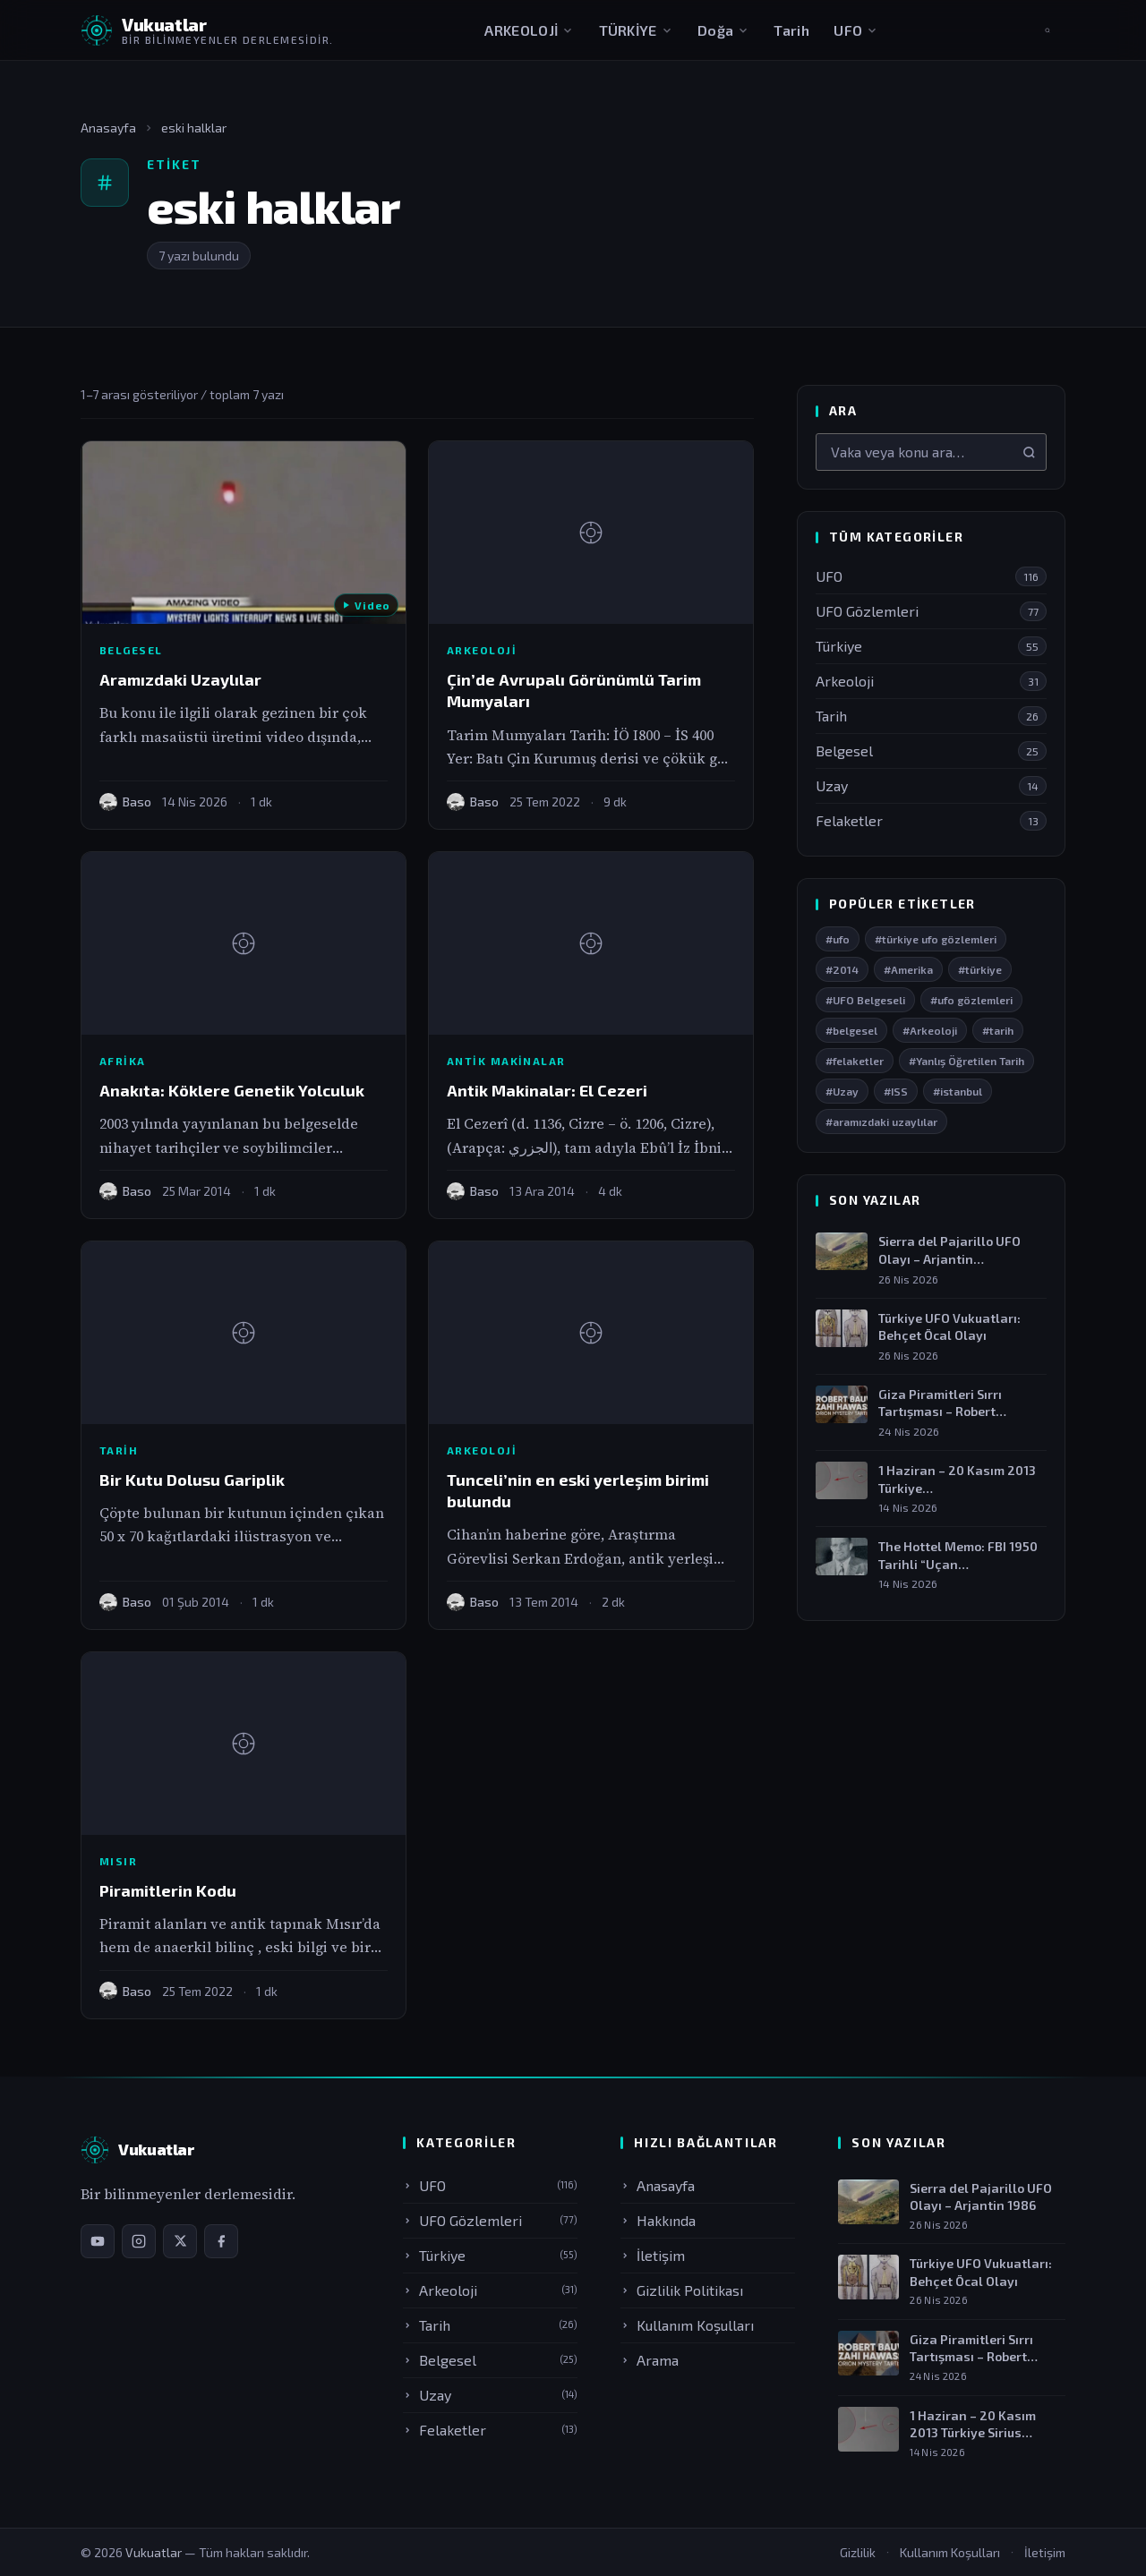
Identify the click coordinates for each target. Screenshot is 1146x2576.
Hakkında (658, 2220)
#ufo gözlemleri (971, 1000)
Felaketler (490, 2429)
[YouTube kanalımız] (98, 2241)
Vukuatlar (154, 2552)
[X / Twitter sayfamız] (180, 2241)
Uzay (490, 2394)
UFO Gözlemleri (490, 2220)
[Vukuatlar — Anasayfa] (137, 2150)
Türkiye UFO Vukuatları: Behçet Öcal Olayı (949, 1326)
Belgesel (131, 650)
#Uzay (842, 1091)
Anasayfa (108, 127)
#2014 (842, 969)
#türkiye (980, 969)
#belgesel (851, 1030)
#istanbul (957, 1091)
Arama (649, 2359)
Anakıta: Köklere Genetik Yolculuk (231, 1090)
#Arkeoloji (929, 1030)
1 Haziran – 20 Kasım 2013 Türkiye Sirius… (973, 2424)
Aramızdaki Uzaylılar (180, 679)
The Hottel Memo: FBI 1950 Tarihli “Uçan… (958, 1555)
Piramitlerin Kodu (167, 1890)
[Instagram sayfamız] (139, 2241)
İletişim (652, 2255)
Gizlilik (858, 2552)
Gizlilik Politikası (681, 2290)
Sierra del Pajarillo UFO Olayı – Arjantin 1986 (981, 2196)
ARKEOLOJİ (529, 29)
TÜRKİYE (636, 29)
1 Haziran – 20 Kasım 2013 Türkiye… (957, 1479)
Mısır (118, 1861)
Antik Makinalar (506, 1060)
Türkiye (490, 2255)
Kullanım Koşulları (687, 2324)
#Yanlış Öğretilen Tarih (966, 1060)
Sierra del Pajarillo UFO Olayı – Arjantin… (949, 1250)
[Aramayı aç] (1047, 30)
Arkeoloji (482, 650)
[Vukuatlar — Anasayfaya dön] (207, 30)
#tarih (997, 1030)
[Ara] (1029, 452)
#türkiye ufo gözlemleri (935, 939)
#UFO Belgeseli (865, 1000)
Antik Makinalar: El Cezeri (547, 1090)
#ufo (837, 939)
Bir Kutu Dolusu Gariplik (192, 1479)
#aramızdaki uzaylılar (881, 1121)
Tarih (791, 29)
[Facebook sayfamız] (221, 2241)
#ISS (896, 1091)
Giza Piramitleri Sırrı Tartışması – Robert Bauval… (940, 1403)
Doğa (723, 29)
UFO (856, 29)
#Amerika (908, 969)
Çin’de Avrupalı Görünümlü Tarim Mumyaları (574, 690)
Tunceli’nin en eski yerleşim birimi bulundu (578, 1490)
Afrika (122, 1060)
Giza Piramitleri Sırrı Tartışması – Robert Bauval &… (971, 2349)
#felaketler (854, 1060)
